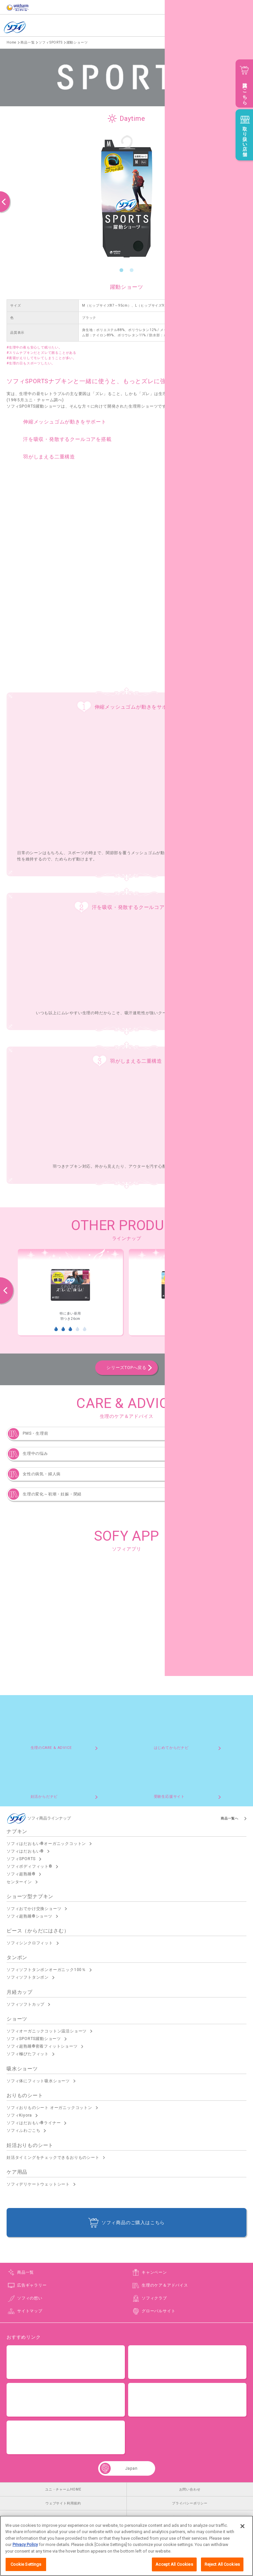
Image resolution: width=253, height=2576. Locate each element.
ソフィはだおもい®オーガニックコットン (46, 1843)
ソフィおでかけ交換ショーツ (34, 1908)
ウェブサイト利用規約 (63, 2503)
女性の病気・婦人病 (42, 1474)
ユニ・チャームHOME (63, 2489)
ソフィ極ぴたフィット (28, 2054)
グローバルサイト (158, 2311)
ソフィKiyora (19, 2115)
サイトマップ (29, 2311)
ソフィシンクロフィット (30, 1943)
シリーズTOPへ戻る (126, 1367)
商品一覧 (25, 2272)
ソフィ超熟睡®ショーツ (29, 1916)
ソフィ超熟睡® (21, 1874)
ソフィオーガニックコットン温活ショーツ (47, 2031)
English (185, 28)
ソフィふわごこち (23, 2130)
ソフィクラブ (154, 2298)
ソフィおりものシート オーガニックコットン (49, 2107)
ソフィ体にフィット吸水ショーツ (38, 2081)
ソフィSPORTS (21, 1859)
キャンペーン (154, 2272)
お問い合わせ (190, 2489)
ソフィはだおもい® (25, 1851)
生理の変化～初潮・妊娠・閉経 (52, 1494)
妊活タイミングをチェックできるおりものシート (53, 2157)
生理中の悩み (35, 1453)
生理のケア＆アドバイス (165, 2285)
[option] (126, 196)
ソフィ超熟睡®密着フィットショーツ (42, 2046)
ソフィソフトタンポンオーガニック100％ (46, 1969)
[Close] (242, 2528)
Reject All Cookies (222, 2566)
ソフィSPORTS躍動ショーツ (34, 2038)
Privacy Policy (25, 2546)
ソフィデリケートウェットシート (38, 2184)
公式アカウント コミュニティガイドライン (63, 2517)
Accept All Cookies (174, 2566)
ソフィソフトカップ (25, 2004)
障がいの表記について (190, 2517)
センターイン (19, 1882)
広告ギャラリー (32, 2285)
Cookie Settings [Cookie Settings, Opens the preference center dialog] (26, 2566)
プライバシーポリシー (190, 2503)
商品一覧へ (230, 1818)
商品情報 (220, 27)
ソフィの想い (29, 2298)
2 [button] (132, 270)
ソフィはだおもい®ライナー (34, 2123)
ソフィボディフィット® (29, 1866)
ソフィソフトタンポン (28, 1977)
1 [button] (122, 270)
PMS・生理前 (35, 1433)
